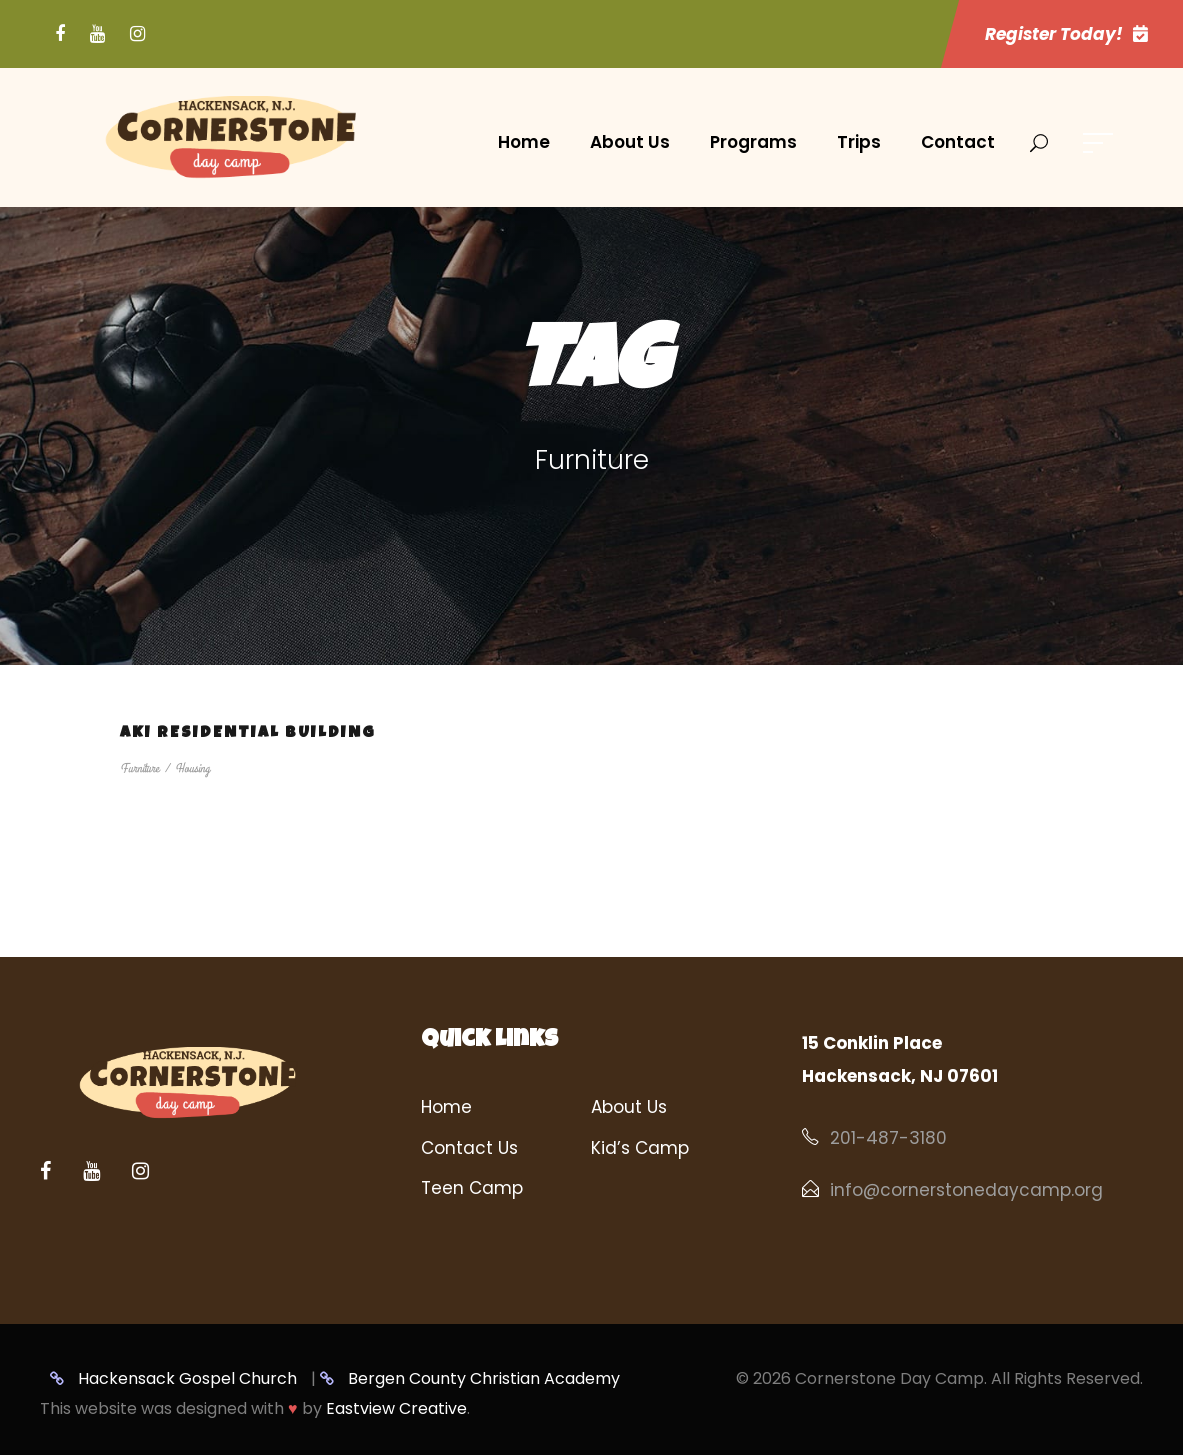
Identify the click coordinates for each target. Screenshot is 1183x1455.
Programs (753, 142)
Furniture (139, 768)
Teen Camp (472, 1188)
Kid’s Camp (640, 1148)
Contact (958, 142)
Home (524, 142)
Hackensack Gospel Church (173, 1378)
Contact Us (469, 1148)
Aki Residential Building (248, 734)
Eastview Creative (396, 1408)
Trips (859, 142)
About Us (630, 142)
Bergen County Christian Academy (470, 1378)
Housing (192, 768)
